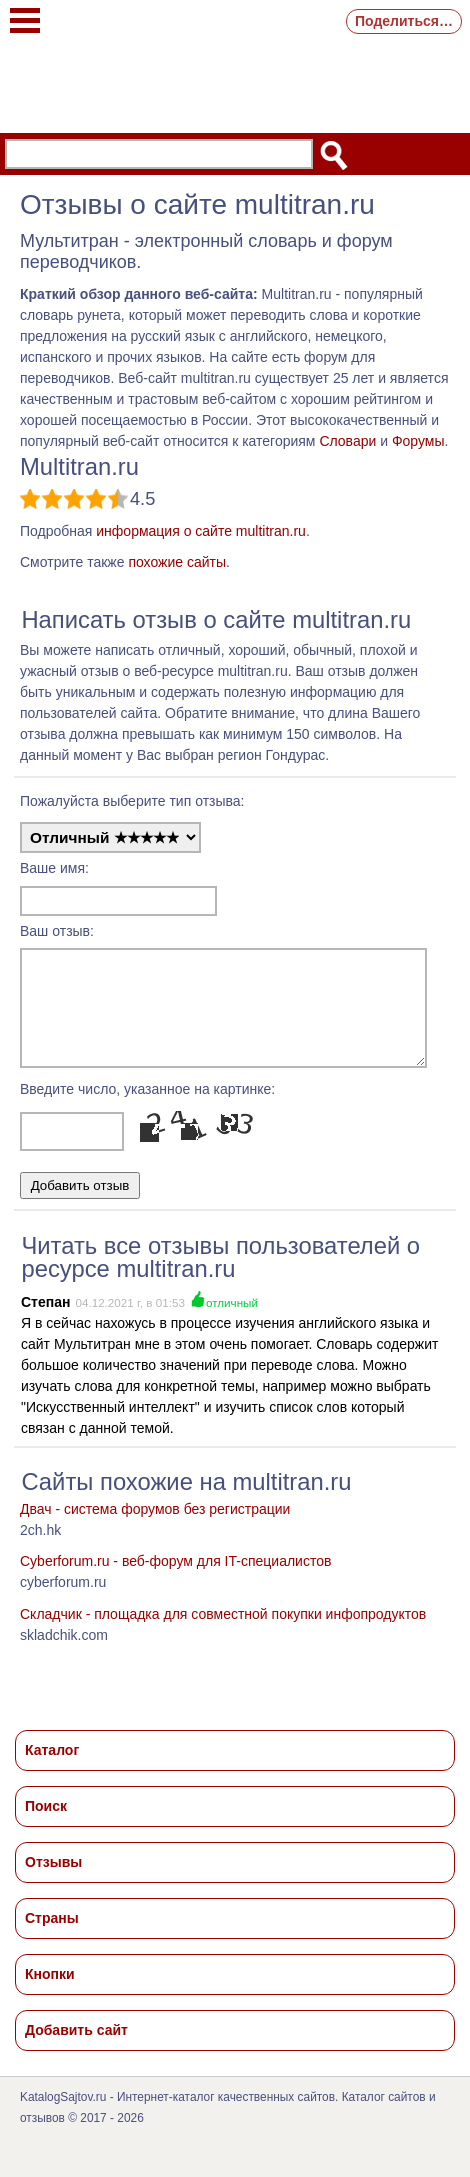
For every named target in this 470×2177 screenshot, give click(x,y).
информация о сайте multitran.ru (201, 531)
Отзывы (53, 1880)
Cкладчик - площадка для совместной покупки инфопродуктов (223, 1632)
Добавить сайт (76, 2048)
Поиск (46, 1824)
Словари (347, 441)
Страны (52, 1936)
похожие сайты (177, 562)
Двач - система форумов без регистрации (155, 1527)
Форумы (418, 441)
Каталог (52, 1768)
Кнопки (50, 1992)
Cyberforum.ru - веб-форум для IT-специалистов (175, 1579)
